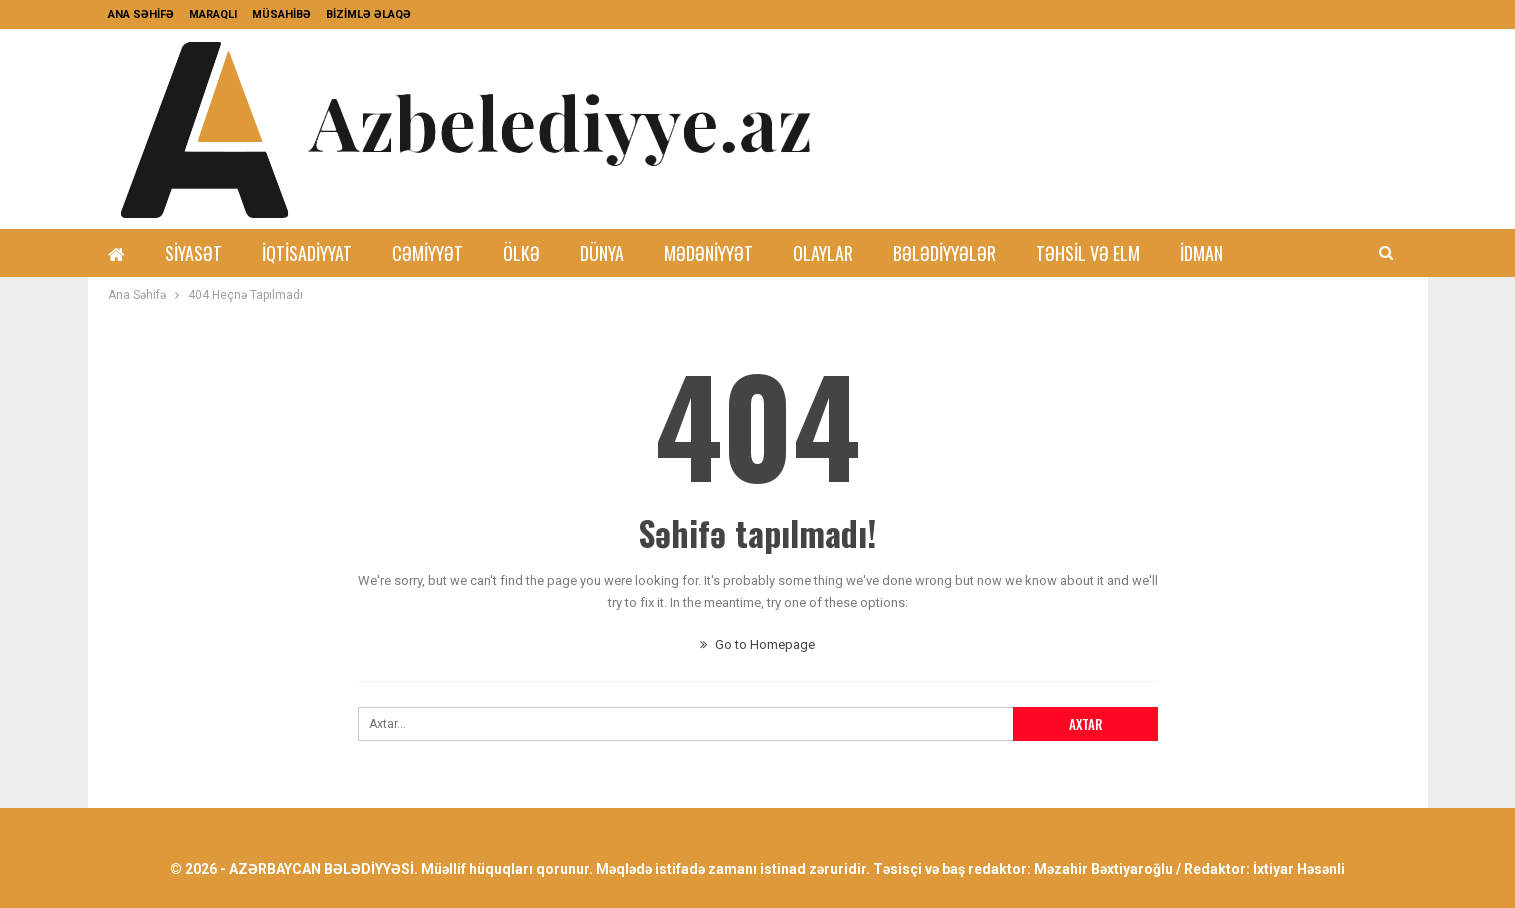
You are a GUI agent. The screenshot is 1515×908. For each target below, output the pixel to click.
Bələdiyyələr (944, 253)
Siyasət (193, 253)
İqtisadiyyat (307, 253)
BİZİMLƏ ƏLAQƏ (368, 14)
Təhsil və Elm (1088, 253)
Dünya (602, 253)
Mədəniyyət (708, 253)
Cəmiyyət (427, 253)
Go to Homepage (757, 644)
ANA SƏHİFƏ (141, 14)
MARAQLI (213, 14)
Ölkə (521, 253)
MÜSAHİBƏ (281, 14)
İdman (1201, 253)
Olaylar (823, 253)
